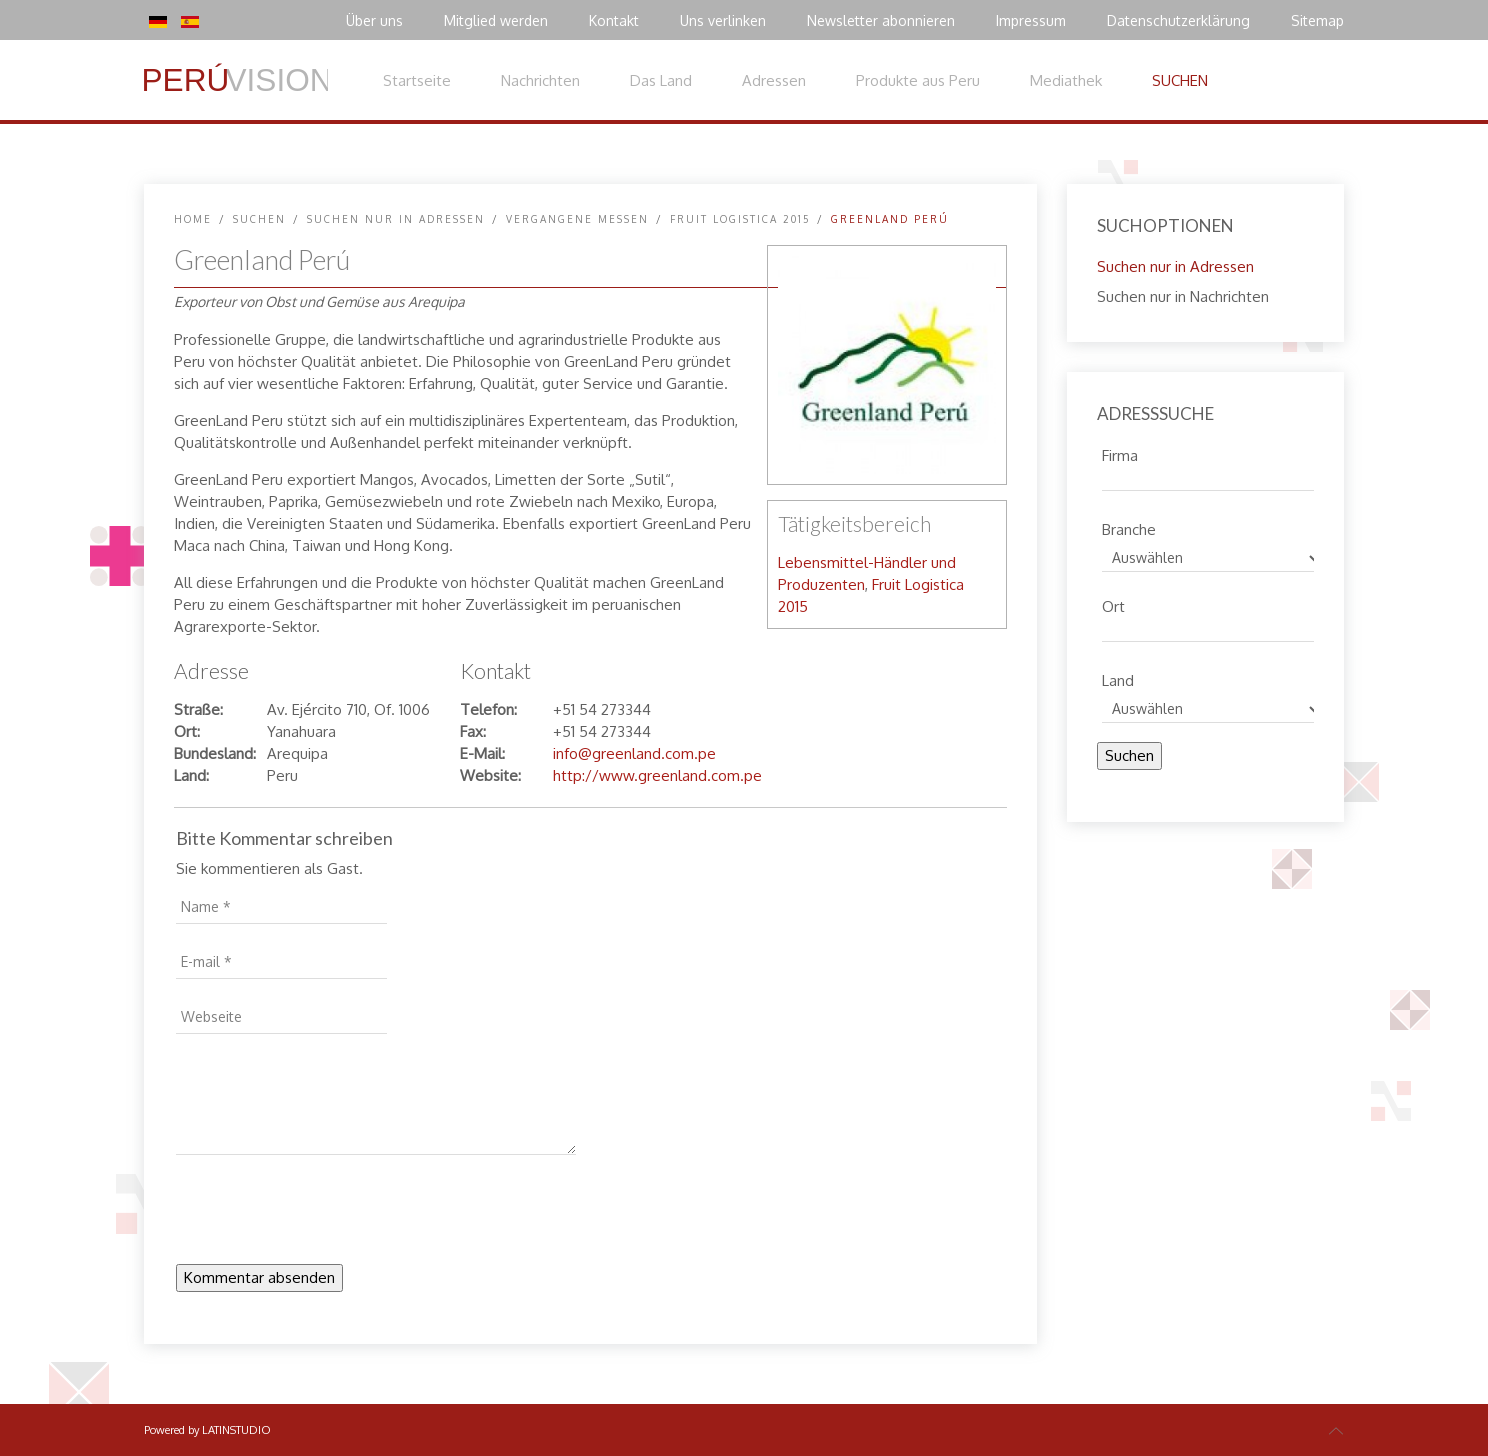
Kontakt (614, 20)
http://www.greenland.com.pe (657, 775)
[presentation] (328, 1215)
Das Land (661, 80)
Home (193, 219)
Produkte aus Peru (918, 80)
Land (1118, 678)
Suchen (1129, 755)
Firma (1120, 453)
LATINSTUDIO (236, 1430)
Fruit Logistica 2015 (740, 219)
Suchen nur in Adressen (396, 219)
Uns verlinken (723, 20)
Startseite (417, 80)
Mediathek (1066, 80)
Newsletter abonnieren (881, 20)
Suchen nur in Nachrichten (1183, 296)
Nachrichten (540, 80)
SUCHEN (1180, 80)
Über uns (374, 20)
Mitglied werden (496, 20)
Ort (1113, 604)
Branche (1129, 527)
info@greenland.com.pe (634, 753)
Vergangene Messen (577, 219)
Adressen (774, 80)
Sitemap (1317, 20)
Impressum (1031, 20)
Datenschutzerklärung (1178, 20)
